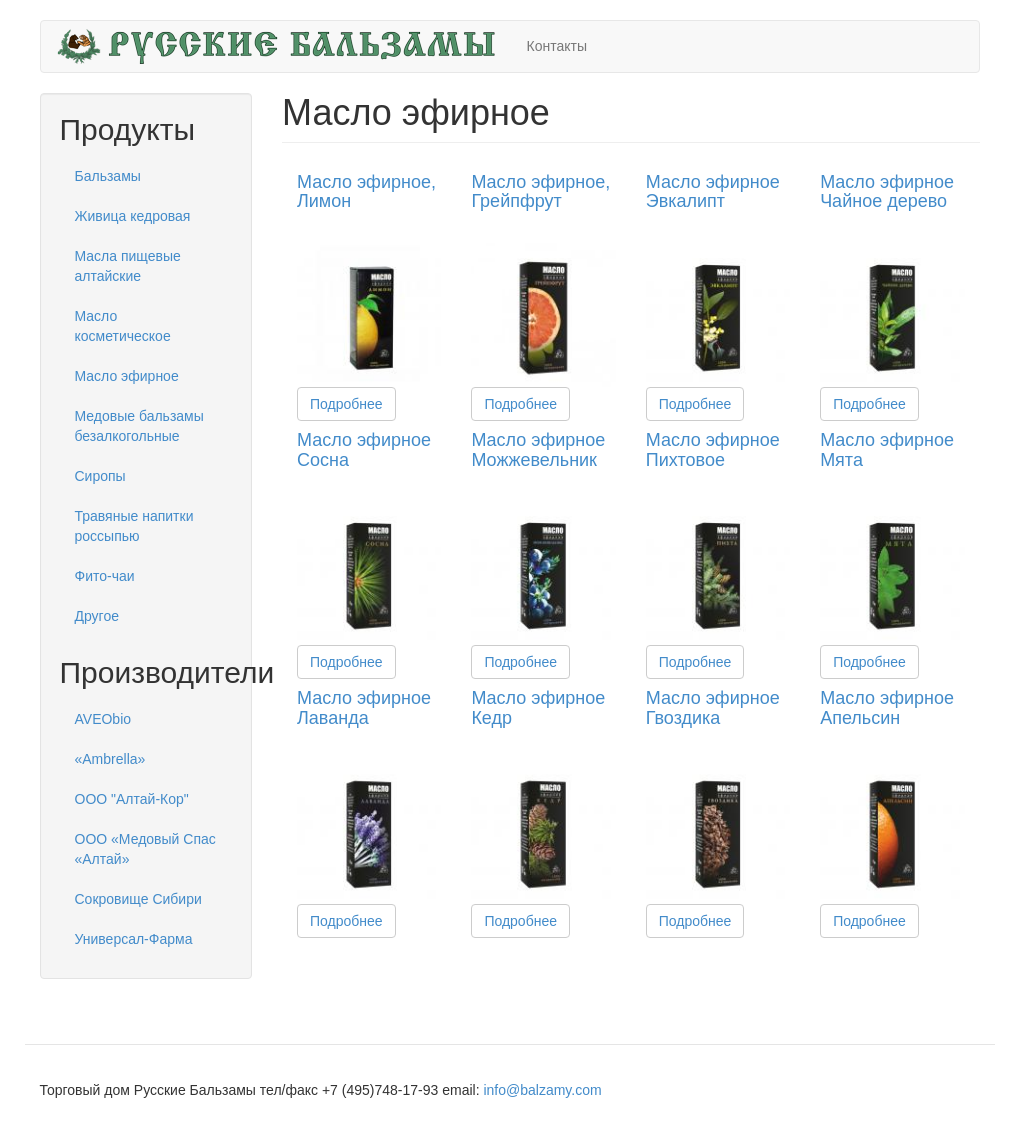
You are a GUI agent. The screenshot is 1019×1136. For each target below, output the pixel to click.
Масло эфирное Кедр (538, 708)
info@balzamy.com (542, 1090)
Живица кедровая (133, 216)
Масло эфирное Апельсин (887, 708)
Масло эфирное (127, 376)
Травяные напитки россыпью (134, 526)
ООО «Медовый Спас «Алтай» (145, 849)
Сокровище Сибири (138, 899)
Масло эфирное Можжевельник (538, 450)
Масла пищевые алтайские (128, 266)
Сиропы (100, 476)
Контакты (557, 46)
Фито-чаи (105, 576)
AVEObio (103, 719)
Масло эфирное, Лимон (366, 192)
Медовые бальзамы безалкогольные (139, 426)
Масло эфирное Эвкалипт (713, 192)
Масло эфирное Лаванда (364, 708)
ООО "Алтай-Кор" (132, 799)
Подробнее (346, 404)
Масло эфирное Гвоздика (713, 708)
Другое (97, 616)
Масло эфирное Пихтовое (713, 450)
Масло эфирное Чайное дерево (887, 192)
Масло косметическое (123, 326)
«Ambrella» (110, 759)
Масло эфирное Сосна (364, 450)
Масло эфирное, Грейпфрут (540, 192)
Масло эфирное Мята (887, 450)
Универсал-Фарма (134, 939)
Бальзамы (108, 176)
